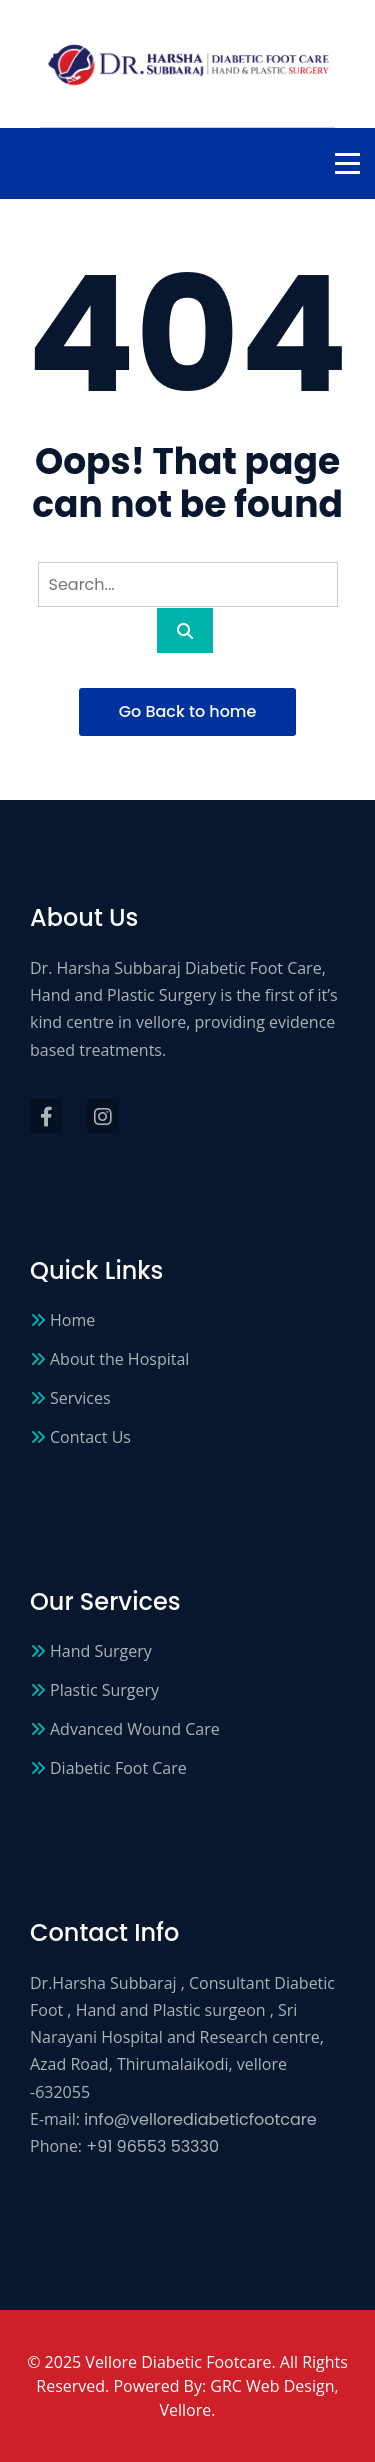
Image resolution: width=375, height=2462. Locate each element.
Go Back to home (188, 711)
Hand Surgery (101, 1651)
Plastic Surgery (104, 1690)
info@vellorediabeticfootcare (200, 2119)
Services (80, 1398)
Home (72, 1320)
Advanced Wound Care (135, 1729)
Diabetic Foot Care (118, 1768)
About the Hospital (119, 1359)
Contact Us (90, 1437)
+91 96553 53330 (152, 2146)
